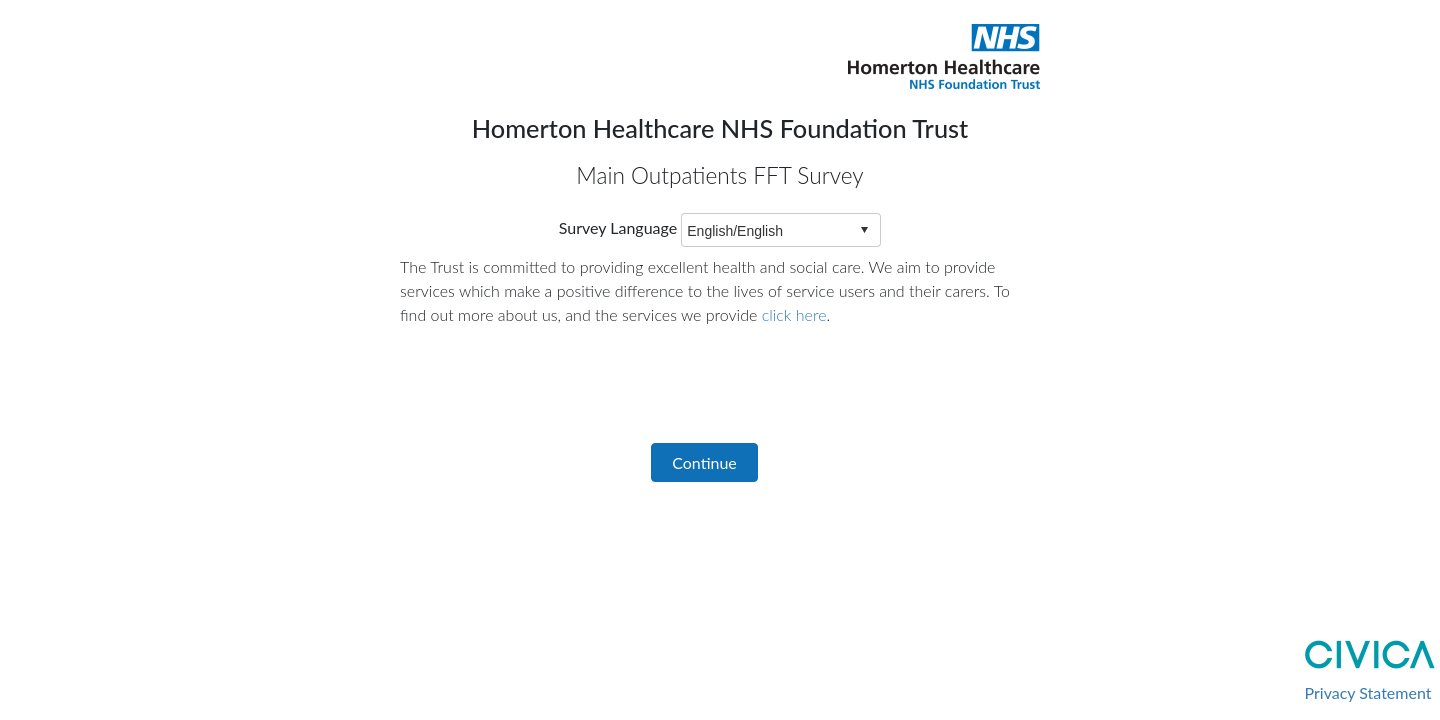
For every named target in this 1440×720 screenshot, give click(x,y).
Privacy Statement (1368, 692)
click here (794, 314)
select (864, 230)
